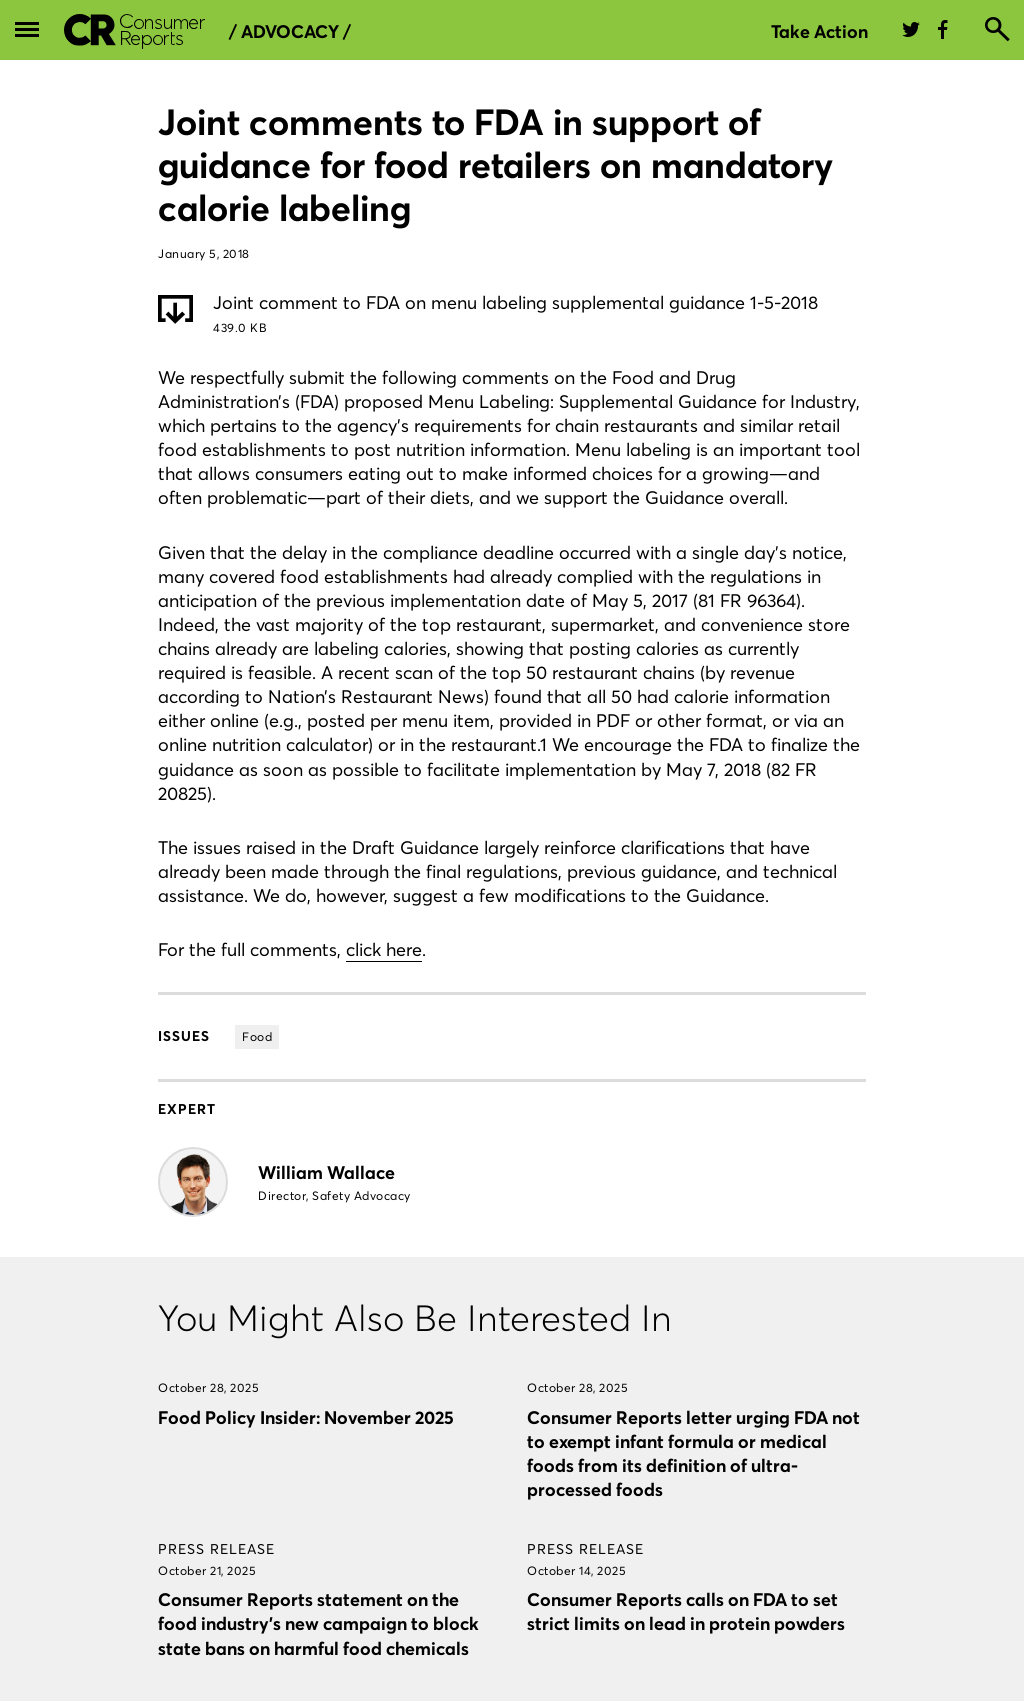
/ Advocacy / (290, 32)
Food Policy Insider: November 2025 (306, 1417)
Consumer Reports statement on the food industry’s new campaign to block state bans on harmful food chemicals (318, 1623)
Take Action (819, 31)
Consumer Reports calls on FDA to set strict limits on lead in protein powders (686, 1611)
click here (384, 949)
